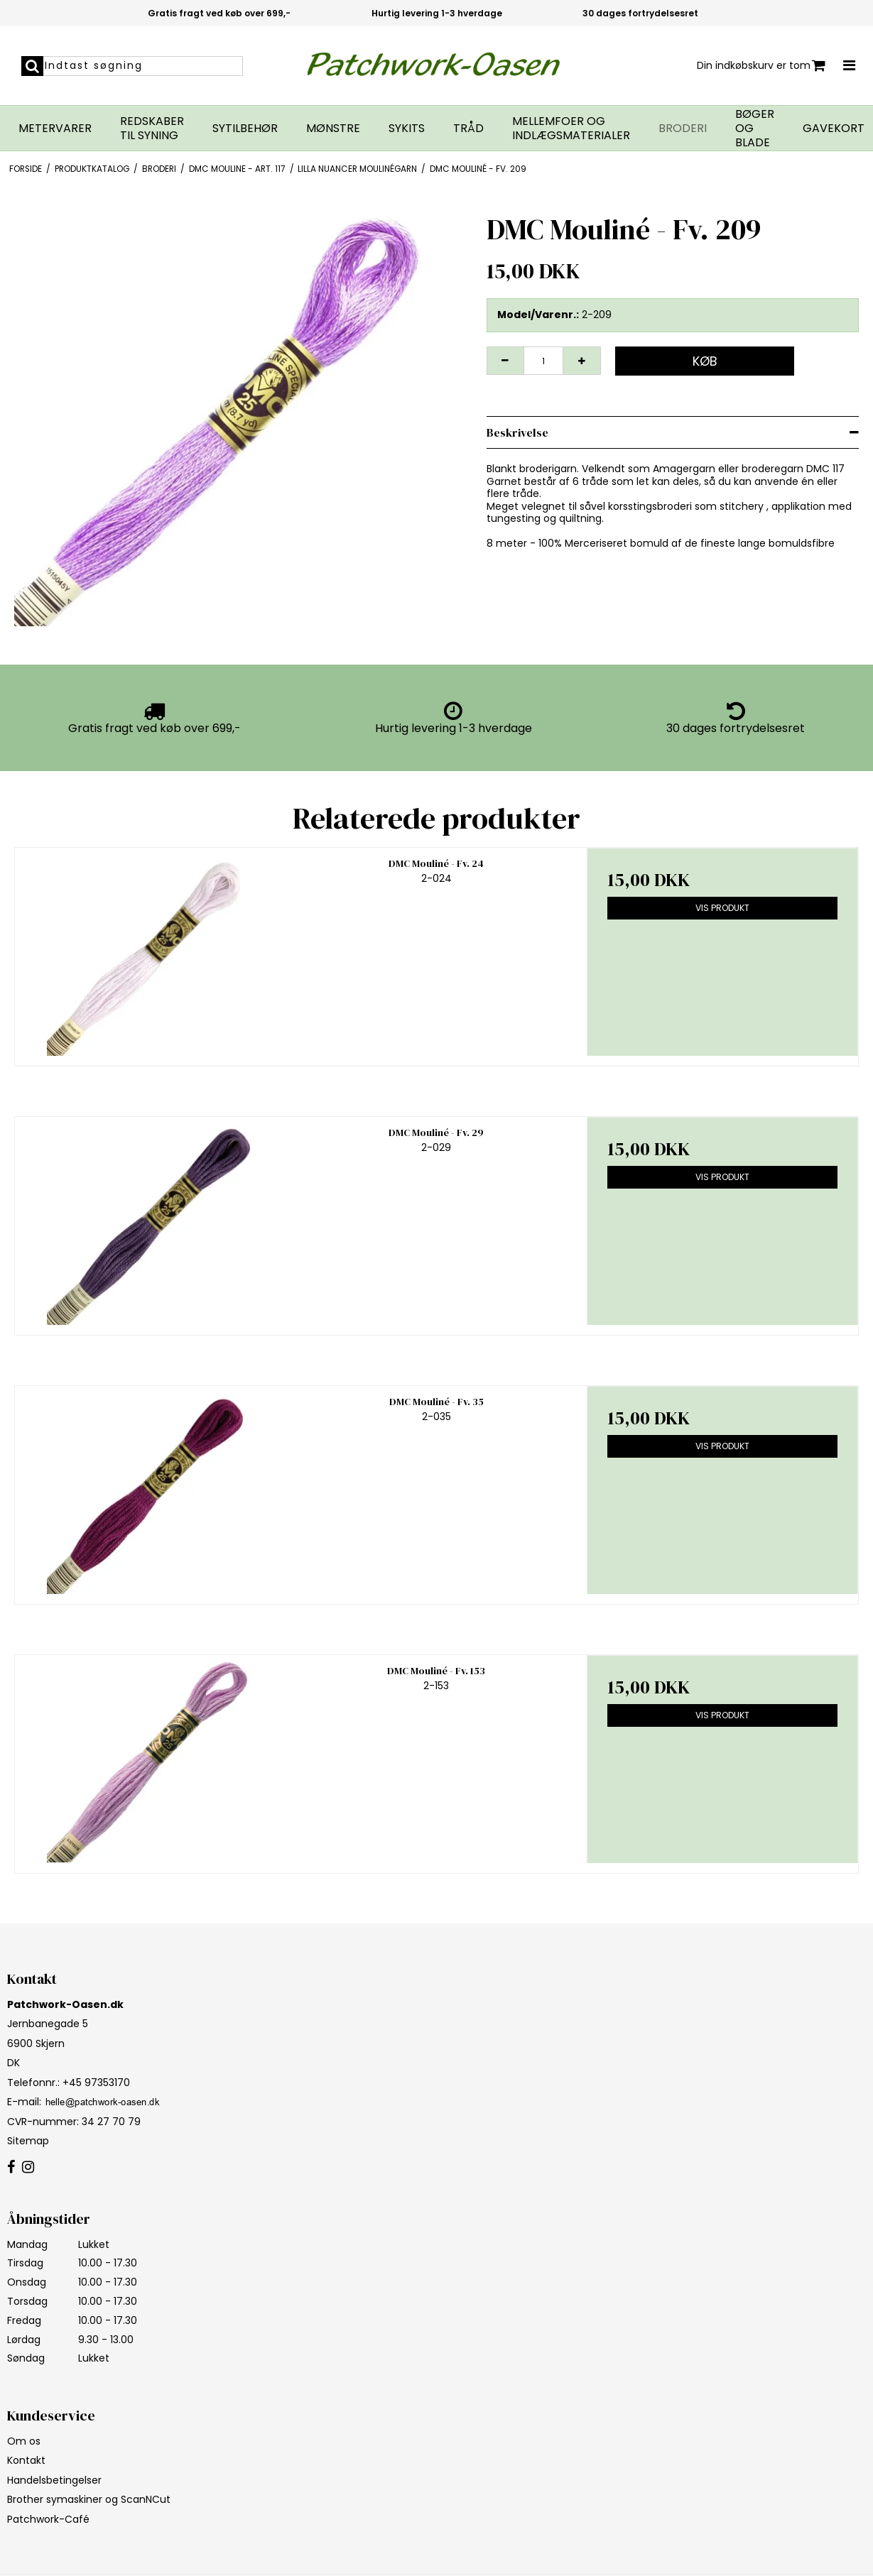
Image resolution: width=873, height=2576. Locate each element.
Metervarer (55, 128)
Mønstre (333, 128)
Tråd (468, 128)
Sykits (407, 128)
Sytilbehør (245, 128)
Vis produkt (722, 908)
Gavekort (833, 128)
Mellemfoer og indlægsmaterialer (571, 128)
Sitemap (28, 2141)
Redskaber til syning (152, 128)
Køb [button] (705, 361)
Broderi (682, 128)
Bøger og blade (754, 128)
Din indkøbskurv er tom (761, 65)
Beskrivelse (517, 432)
